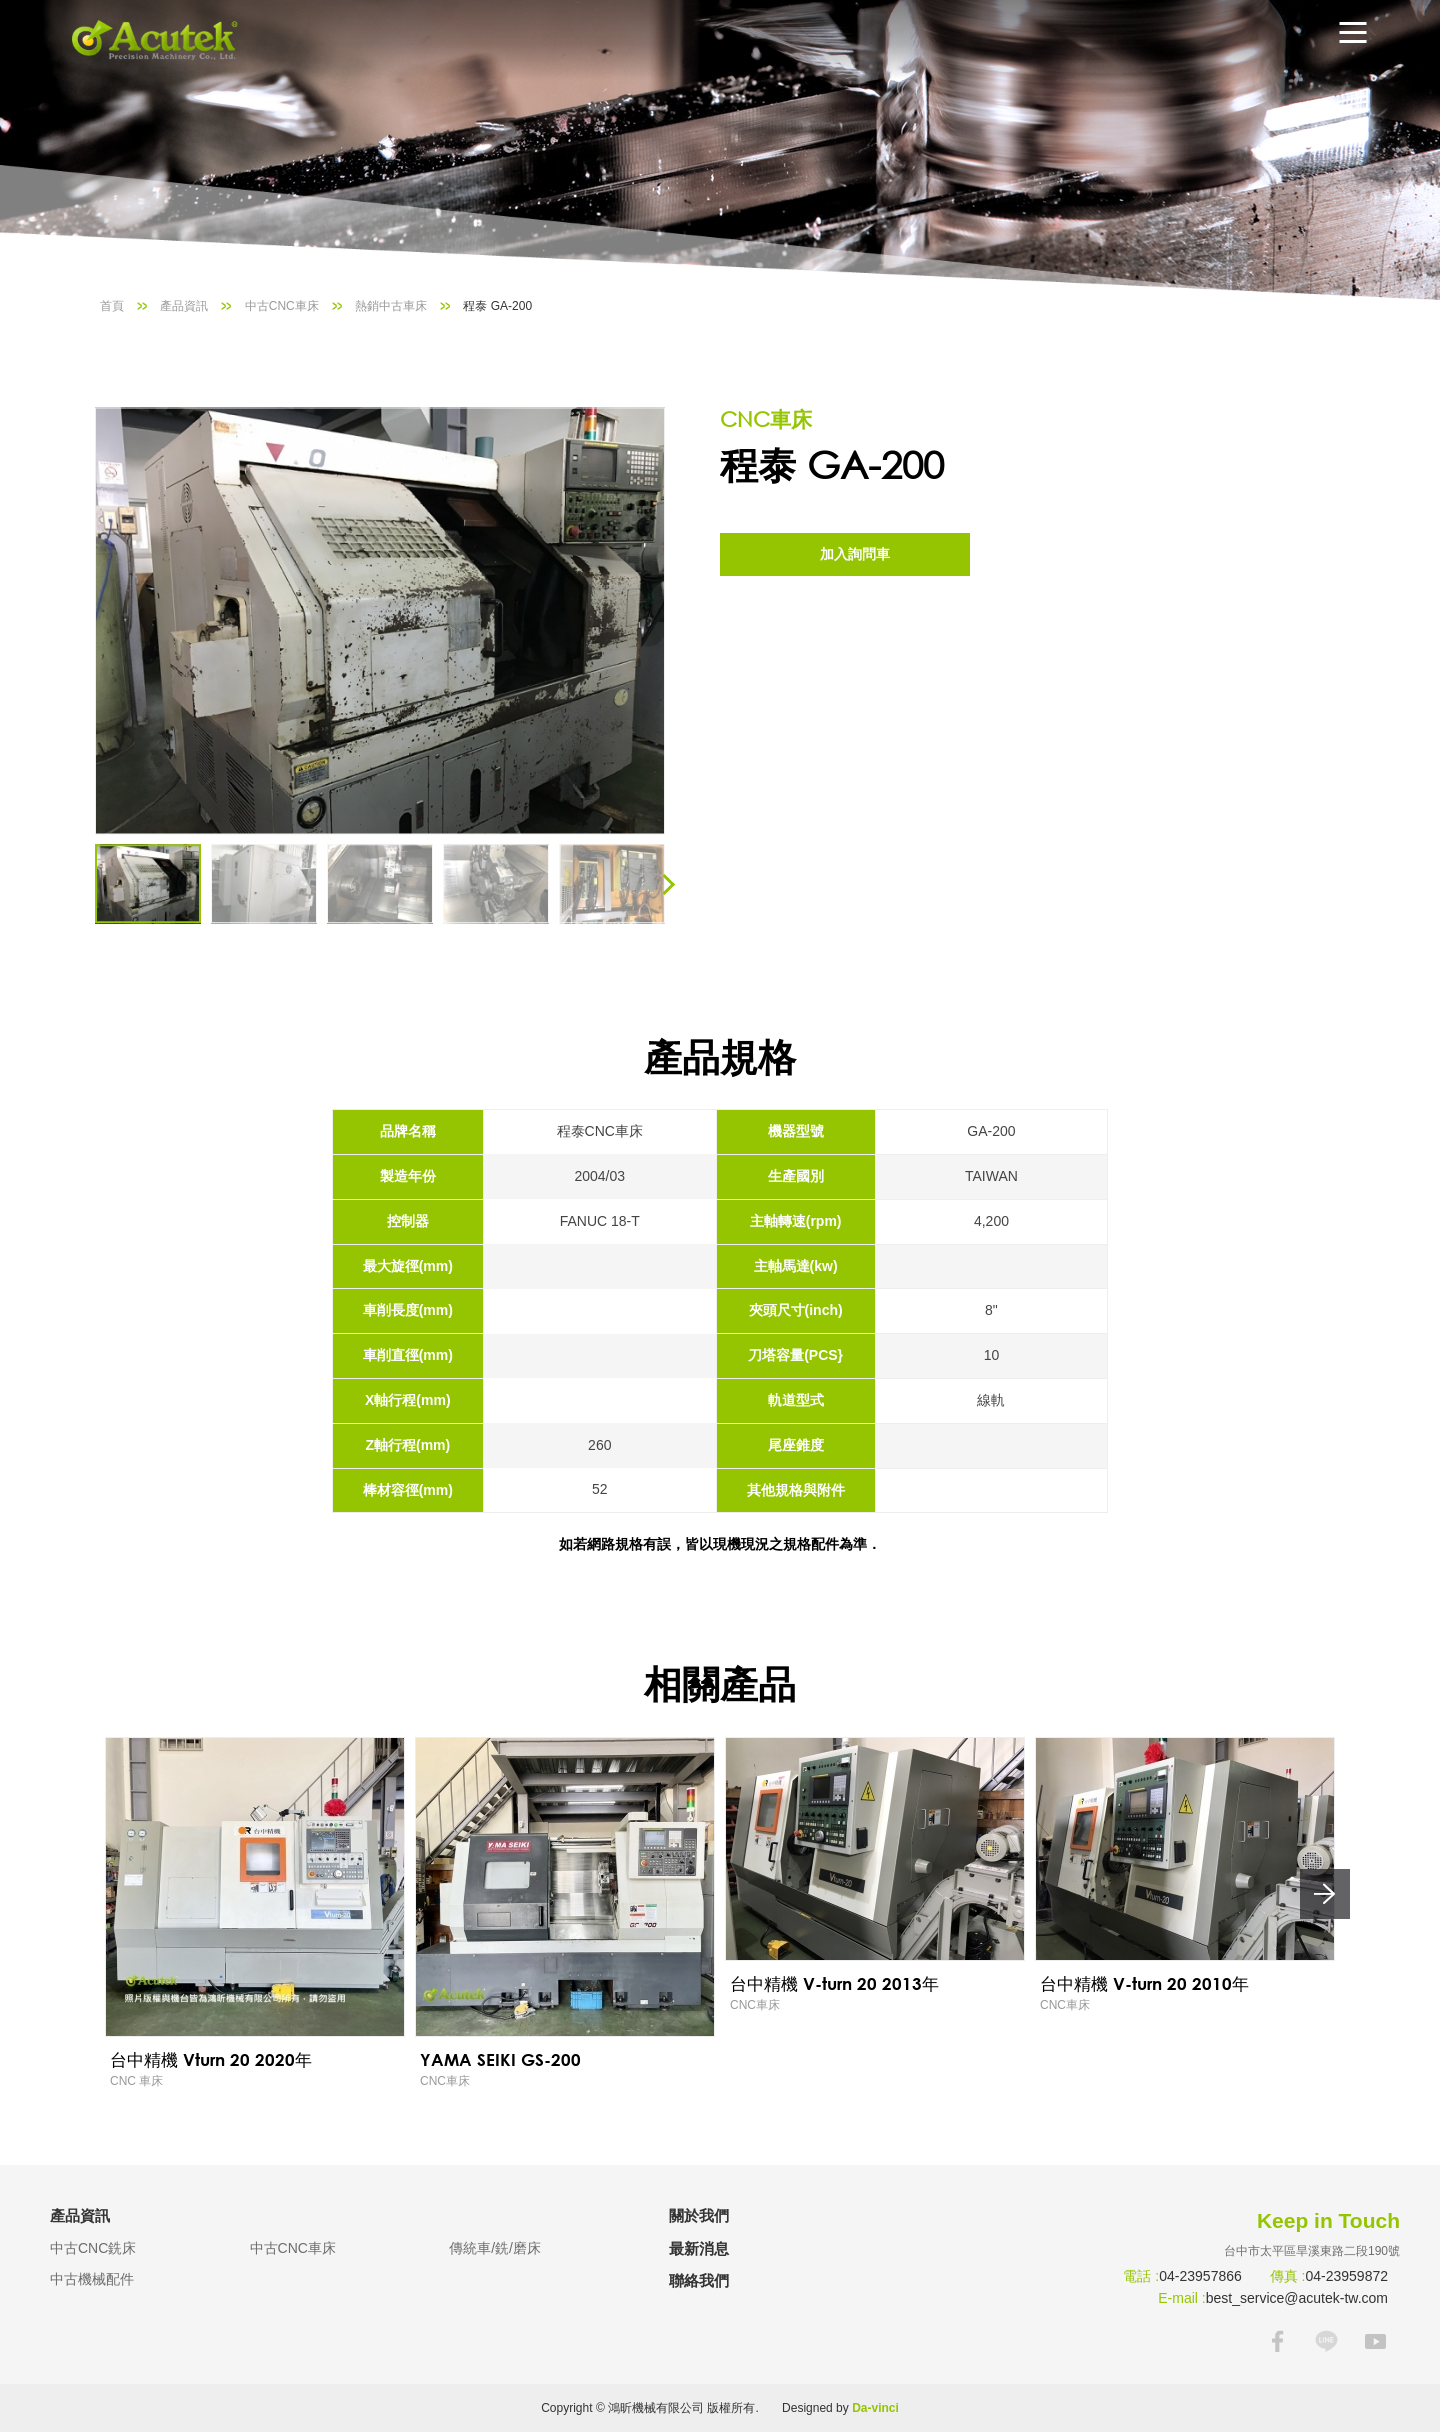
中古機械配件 (92, 2279)
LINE (1326, 2341)
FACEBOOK (1277, 2341)
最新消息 (699, 2248)
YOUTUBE (1375, 2341)
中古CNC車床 (282, 306)
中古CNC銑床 (93, 2248)
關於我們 (699, 2215)
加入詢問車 (855, 554)
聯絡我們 (699, 2280)
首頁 (112, 306)
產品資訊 (184, 306)
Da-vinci (875, 2408)
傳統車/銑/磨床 (495, 2248)
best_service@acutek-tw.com (1297, 2298)
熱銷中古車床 (391, 306)
